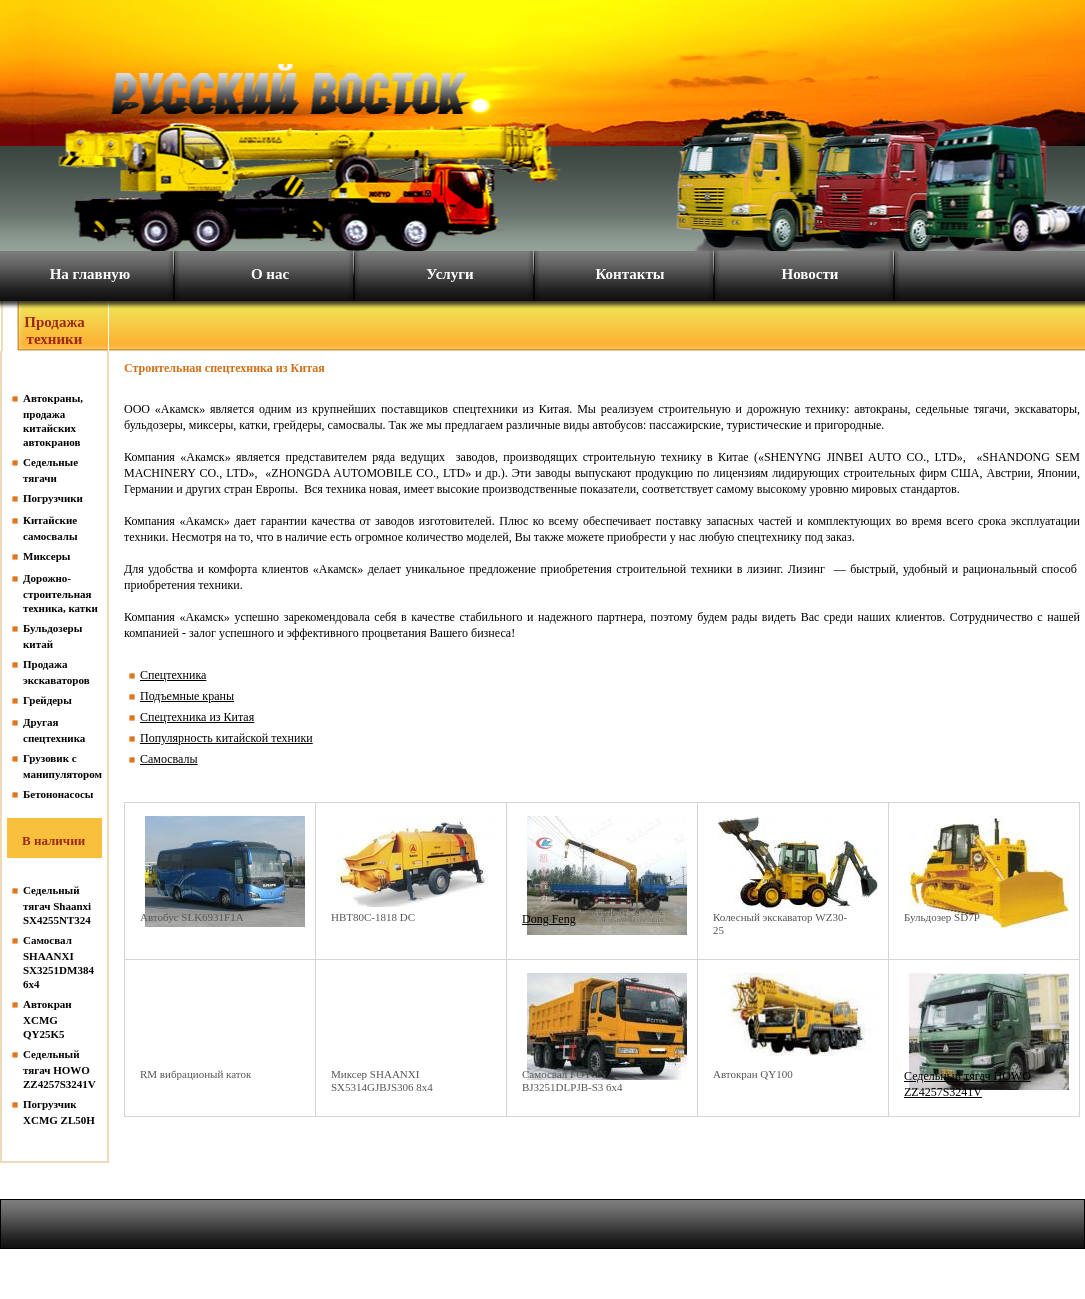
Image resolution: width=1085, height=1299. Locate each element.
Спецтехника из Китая (197, 717)
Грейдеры (47, 700)
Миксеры (46, 556)
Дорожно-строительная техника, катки (60, 593)
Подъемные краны (187, 696)
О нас (270, 274)
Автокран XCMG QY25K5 (47, 1019)
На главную (90, 274)
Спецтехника (173, 675)
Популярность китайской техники (226, 738)
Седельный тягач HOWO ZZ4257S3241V (59, 1069)
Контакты (629, 274)
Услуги (449, 274)
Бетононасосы (58, 794)
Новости (810, 274)
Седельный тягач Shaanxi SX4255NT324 (57, 905)
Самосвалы (169, 759)
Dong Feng (549, 919)
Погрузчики (53, 498)
